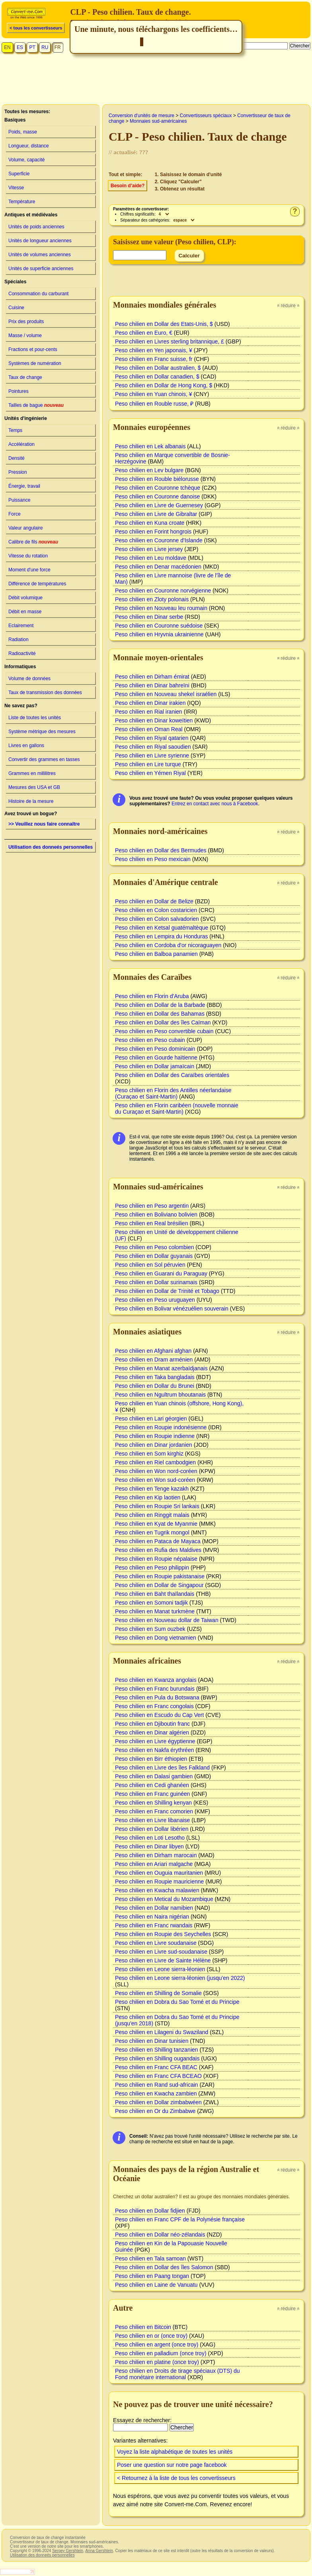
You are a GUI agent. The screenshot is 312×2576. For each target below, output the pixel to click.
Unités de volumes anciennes (39, 254)
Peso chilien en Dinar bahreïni (152, 685)
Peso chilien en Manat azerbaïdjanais (161, 1368)
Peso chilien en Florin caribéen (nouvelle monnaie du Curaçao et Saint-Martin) (176, 1108)
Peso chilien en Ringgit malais (152, 1515)
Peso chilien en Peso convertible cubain (164, 1031)
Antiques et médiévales (30, 215)
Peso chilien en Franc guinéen (152, 1794)
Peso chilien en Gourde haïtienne (156, 1057)
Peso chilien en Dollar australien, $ (158, 368)
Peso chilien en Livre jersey (149, 549)
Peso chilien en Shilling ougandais (157, 2058)
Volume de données (29, 678)
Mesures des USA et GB (34, 787)
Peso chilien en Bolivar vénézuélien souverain (171, 1308)
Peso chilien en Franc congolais (154, 1706)
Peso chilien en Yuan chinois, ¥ (153, 394)
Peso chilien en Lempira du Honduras (161, 936)
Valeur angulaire (25, 528)
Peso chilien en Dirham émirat (152, 676)
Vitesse (16, 187)
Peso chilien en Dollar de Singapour (159, 1585)
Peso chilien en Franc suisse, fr (154, 359)
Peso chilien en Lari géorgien (151, 1418)
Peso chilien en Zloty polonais (152, 599)
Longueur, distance (28, 146)
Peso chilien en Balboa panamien (156, 954)
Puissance (19, 500)
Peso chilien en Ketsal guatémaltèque (161, 927)
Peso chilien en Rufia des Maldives (158, 1550)
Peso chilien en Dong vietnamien (155, 1637)
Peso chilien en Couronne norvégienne (163, 590)
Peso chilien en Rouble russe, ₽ (154, 403)
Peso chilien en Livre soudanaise (156, 1943)
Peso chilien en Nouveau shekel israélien (165, 694)
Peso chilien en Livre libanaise (152, 1820)
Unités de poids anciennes (36, 227)
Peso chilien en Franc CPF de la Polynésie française (180, 2219)
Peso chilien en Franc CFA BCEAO (158, 2076)
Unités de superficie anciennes (40, 268)
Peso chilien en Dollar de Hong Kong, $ (163, 385)
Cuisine (16, 307)
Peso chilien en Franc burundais (155, 1688)
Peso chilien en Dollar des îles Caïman (163, 1022)
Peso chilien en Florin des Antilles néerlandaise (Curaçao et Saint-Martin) (173, 1093)
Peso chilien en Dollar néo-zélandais (160, 2234)
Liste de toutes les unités (34, 717)
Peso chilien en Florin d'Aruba (152, 996)
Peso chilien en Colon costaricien (156, 910)
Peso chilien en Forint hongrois (153, 531)
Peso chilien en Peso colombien (154, 1247)
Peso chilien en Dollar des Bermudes (161, 850)
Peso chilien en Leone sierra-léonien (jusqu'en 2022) (180, 1978)
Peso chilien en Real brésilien (151, 1223)
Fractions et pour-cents (32, 349)
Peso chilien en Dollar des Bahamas (160, 1013)
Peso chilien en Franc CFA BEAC (156, 2067)
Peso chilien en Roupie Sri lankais (157, 1506)
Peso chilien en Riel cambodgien (155, 1462)
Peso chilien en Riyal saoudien (153, 747)
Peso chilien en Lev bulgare (149, 470)
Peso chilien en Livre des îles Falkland (162, 1767)
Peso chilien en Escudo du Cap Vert (159, 1715)
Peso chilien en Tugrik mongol (152, 1532)
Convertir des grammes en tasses (44, 759)
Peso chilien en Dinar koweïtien (154, 720)
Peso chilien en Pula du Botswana (157, 1697)
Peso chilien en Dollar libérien (151, 1829)
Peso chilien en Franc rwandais (154, 1925)
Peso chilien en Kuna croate (149, 523)
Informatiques (20, 666)
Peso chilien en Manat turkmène (155, 1611)
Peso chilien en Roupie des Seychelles (163, 1934)
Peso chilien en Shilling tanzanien (156, 2049)
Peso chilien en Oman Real (149, 729)
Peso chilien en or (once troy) (151, 2336)
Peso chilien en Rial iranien (148, 711)
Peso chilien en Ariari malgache (154, 1864)
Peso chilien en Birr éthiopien (151, 1759)
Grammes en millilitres (32, 773)
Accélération (21, 444)
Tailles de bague (36, 405)
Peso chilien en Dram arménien (154, 1359)
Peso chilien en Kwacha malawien (157, 1890)
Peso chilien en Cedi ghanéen (152, 1785)
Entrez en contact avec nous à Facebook (215, 803)
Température (21, 201)
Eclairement (20, 625)
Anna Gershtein (99, 2551)
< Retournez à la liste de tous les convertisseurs (176, 2478)
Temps (15, 430)
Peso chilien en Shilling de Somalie (158, 1993)
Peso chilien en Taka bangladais (155, 1377)
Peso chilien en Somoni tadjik (151, 1602)
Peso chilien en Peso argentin (152, 1206)
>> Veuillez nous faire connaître (44, 824)
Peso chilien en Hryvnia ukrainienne (159, 634)
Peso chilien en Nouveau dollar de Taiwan (166, 1620)
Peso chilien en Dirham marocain (156, 1855)
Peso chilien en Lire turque (148, 764)
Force (14, 514)
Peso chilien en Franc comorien (154, 1811)
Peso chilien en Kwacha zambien (156, 2093)
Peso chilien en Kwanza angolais (156, 1680)
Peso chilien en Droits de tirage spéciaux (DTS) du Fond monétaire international (177, 2374)
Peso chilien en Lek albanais (150, 446)
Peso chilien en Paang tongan (152, 2276)
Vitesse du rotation (28, 556)
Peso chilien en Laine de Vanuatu (156, 2285)
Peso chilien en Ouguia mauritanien (159, 1873)
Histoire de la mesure (30, 801)
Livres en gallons (26, 745)
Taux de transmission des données (45, 692)
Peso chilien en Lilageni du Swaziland (161, 2032)
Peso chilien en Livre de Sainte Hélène (163, 1960)
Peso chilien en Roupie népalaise (156, 1559)
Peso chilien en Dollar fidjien (150, 2210)
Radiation (18, 639)
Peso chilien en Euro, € (143, 333)
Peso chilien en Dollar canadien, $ (157, 376)
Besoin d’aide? (127, 185)
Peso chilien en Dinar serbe (149, 617)
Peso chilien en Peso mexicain (153, 859)
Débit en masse (24, 611)
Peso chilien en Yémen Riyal (150, 773)
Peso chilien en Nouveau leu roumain (161, 608)
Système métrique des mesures (42, 731)
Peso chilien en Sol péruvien (150, 1265)
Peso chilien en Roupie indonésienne (161, 1427)
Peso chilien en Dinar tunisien (151, 2041)
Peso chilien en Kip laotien (147, 1497)
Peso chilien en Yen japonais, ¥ (153, 350)
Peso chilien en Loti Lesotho (150, 1837)
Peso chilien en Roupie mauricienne (159, 1881)
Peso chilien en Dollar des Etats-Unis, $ (164, 324)
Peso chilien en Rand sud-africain (156, 2085)
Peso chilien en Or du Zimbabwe (155, 2111)
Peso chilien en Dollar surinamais (156, 1282)
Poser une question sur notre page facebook (172, 2465)
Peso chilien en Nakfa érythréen (154, 1750)
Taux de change (25, 377)
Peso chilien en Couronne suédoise (159, 625)
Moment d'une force (29, 570)
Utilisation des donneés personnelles (50, 847)
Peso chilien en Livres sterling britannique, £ (169, 341)
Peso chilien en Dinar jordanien (153, 1445)
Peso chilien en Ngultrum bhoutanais (160, 1394)
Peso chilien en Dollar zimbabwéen (158, 2102)
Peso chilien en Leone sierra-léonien (160, 1969)
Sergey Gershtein (67, 2551)
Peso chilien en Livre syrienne (152, 755)
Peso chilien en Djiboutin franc (152, 1724)
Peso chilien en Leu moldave (150, 558)
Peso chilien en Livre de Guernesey (159, 505)
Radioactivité (22, 653)
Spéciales (15, 281)
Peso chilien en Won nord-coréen (156, 1471)
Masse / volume (25, 335)
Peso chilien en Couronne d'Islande (159, 540)
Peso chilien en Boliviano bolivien (156, 1214)
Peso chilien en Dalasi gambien (154, 1776)
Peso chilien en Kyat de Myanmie (156, 1523)
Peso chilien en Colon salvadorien (157, 919)
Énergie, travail (24, 486)
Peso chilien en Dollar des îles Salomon (164, 2267)
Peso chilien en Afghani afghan (153, 1351)
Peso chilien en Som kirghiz (149, 1453)
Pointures (18, 391)
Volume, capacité (26, 160)
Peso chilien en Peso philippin (152, 1567)
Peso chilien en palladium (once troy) (161, 2353)
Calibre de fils (33, 541)
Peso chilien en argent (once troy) (156, 2344)
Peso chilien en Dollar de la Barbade (160, 1005)
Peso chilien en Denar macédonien (158, 566)
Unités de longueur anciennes (40, 240)
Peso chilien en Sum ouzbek (150, 1629)
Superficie (18, 174)
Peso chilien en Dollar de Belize (154, 901)
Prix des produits (26, 321)
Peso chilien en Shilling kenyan (153, 1802)
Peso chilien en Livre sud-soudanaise (161, 1951)
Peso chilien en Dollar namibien (154, 1908)
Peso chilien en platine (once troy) (157, 2362)
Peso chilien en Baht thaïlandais (154, 1594)
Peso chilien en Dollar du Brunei (154, 1386)
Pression (17, 472)
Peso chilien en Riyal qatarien (151, 738)
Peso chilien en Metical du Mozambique (164, 1899)
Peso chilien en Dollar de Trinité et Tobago (167, 1291)
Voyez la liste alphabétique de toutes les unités (174, 2451)
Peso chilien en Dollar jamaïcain (154, 1066)
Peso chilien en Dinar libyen (149, 1846)
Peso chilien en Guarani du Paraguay (161, 1273)
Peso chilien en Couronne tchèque (157, 488)
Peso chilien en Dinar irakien (150, 703)
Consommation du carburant (38, 293)
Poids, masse (22, 132)
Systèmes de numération (34, 363)
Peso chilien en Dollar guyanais (154, 1256)
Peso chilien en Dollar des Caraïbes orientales (172, 1075)
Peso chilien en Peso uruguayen (155, 1300)
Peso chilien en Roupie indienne (155, 1436)
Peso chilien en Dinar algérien (152, 1732)
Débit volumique (25, 597)
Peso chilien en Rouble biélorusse (157, 479)
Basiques (14, 120)
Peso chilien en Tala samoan (150, 2258)
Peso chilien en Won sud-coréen (155, 1480)
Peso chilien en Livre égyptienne (155, 1741)
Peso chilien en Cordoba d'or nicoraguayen (168, 945)
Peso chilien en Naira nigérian (152, 1916)
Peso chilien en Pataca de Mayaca (158, 1541)
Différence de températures (37, 584)
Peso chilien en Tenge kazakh (152, 1488)
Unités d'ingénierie (25, 418)
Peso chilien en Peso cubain (150, 1040)
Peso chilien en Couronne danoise (157, 496)
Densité (16, 458)
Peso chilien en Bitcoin (143, 2327)
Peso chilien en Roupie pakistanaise (160, 1576)
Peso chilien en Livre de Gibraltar (156, 514)
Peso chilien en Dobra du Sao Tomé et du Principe (177, 2002)
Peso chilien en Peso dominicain (155, 1049)
